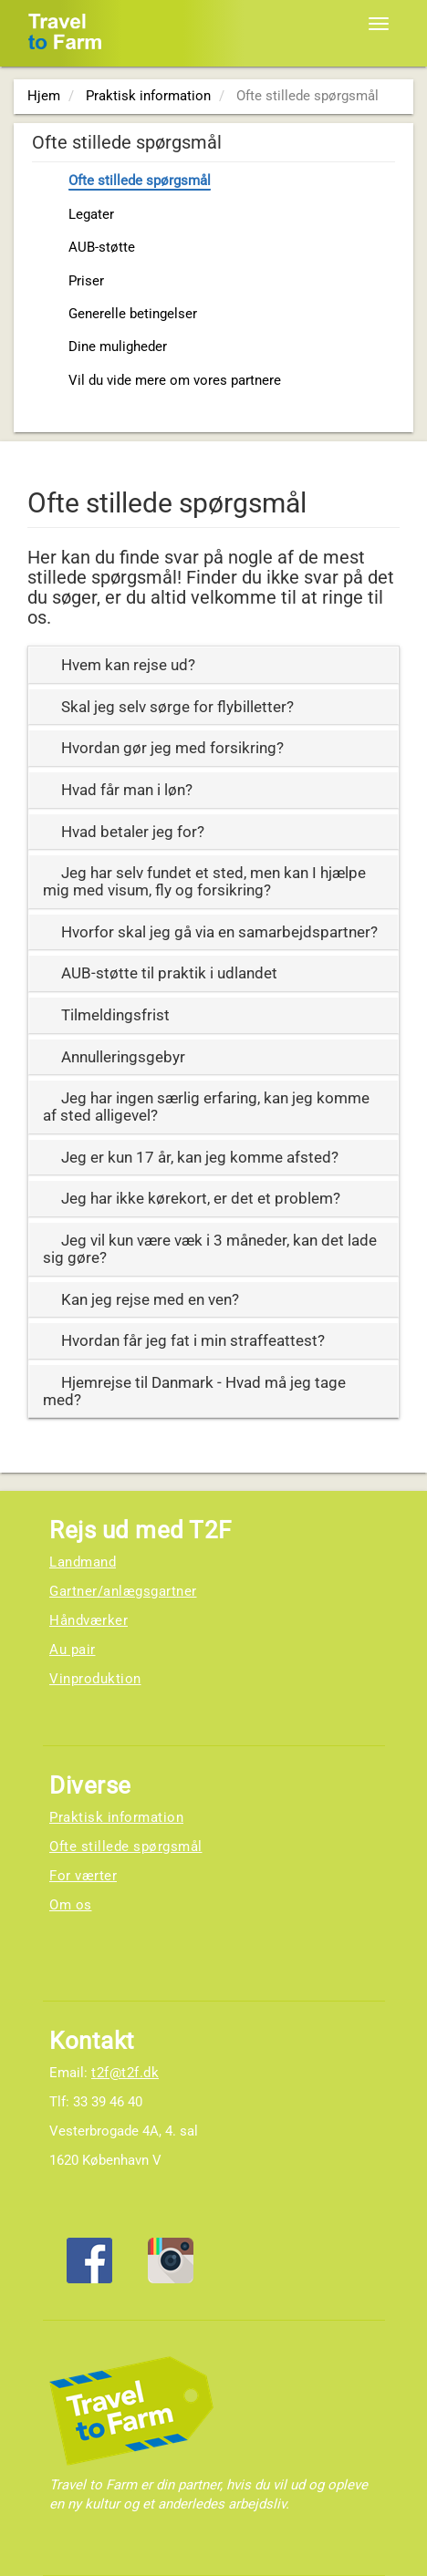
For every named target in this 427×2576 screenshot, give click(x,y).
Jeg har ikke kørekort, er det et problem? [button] (200, 1198)
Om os (70, 1905)
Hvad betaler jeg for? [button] (132, 831)
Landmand (82, 1562)
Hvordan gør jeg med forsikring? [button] (172, 748)
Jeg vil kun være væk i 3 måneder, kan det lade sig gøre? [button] (210, 1249)
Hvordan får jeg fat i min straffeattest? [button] (193, 1340)
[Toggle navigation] (379, 23)
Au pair (72, 1649)
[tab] (213, 665)
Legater (91, 214)
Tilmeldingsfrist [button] (115, 1015)
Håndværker (88, 1620)
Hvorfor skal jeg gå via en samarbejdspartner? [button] (219, 932)
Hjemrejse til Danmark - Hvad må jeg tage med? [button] (194, 1391)
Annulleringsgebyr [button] (123, 1057)
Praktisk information (116, 1817)
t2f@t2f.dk (125, 2072)
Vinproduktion (95, 1679)
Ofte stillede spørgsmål (139, 180)
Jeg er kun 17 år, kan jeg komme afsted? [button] (199, 1157)
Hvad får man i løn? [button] (127, 790)
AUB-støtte (101, 247)
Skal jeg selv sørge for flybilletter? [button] (177, 707)
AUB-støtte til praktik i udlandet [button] (169, 973)
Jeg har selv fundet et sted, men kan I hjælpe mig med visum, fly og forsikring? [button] (204, 881)
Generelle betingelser (132, 313)
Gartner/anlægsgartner (123, 1591)
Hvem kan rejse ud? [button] (128, 665)
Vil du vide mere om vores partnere (174, 380)
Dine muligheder (117, 346)
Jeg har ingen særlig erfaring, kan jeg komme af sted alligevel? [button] (206, 1106)
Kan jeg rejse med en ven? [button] (150, 1299)
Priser (86, 281)
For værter (83, 1875)
